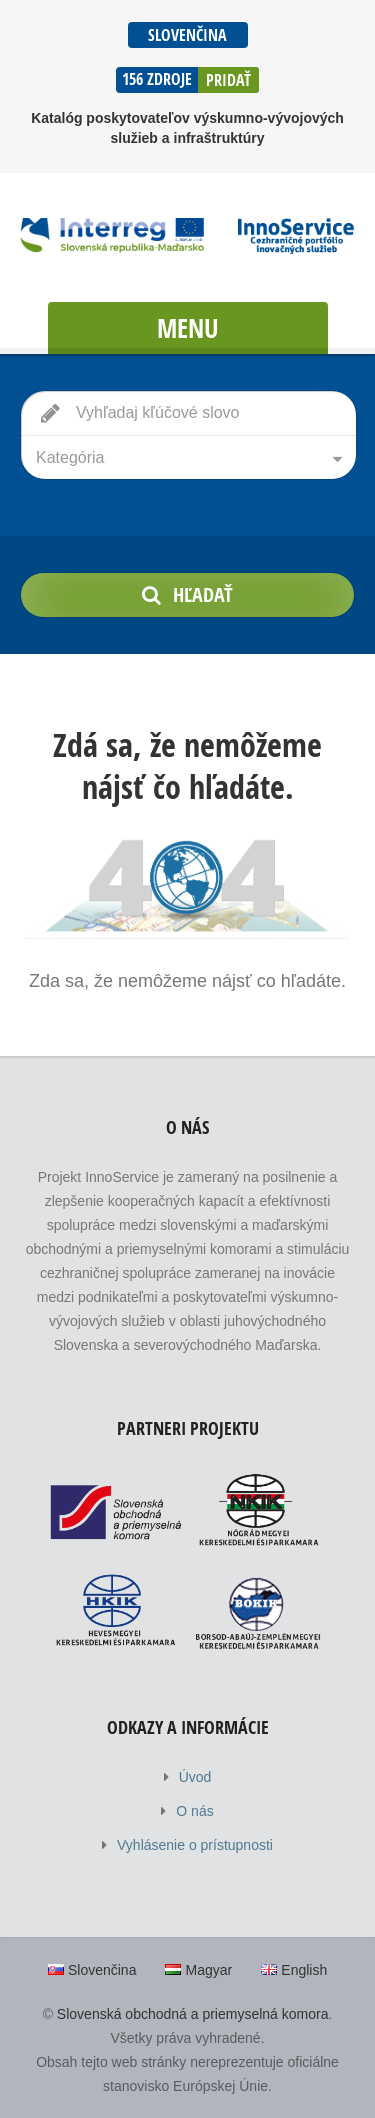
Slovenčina (187, 35)
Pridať (228, 80)
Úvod (195, 1777)
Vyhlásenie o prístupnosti (195, 1845)
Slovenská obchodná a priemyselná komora (193, 2014)
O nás (194, 1811)
